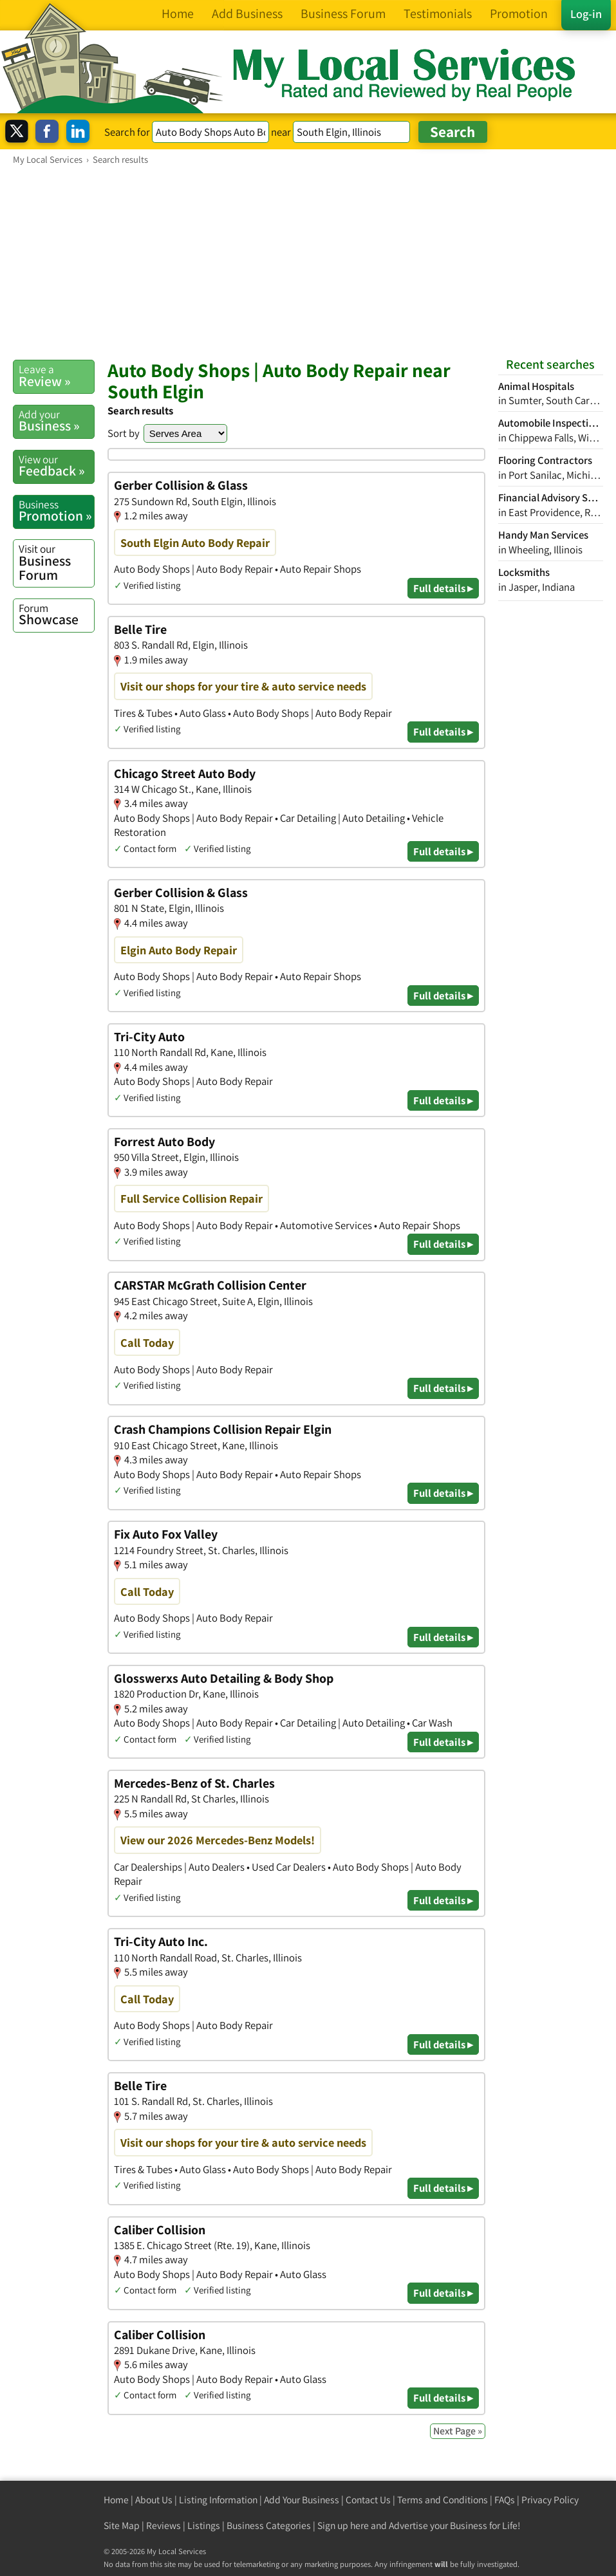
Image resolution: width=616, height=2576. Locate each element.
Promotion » (56, 511)
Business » (56, 421)
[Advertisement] (308, 262)
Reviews (163, 2525)
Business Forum (56, 562)
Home (116, 2500)
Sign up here (343, 2525)
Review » (56, 376)
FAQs (504, 2500)
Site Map (122, 2525)
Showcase (56, 614)
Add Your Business (301, 2500)
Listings (203, 2525)
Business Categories (269, 2525)
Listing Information (218, 2500)
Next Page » (457, 2431)
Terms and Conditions (442, 2500)
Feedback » (56, 466)
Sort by (123, 433)
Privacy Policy (550, 2500)
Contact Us (368, 2500)
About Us (154, 2500)
